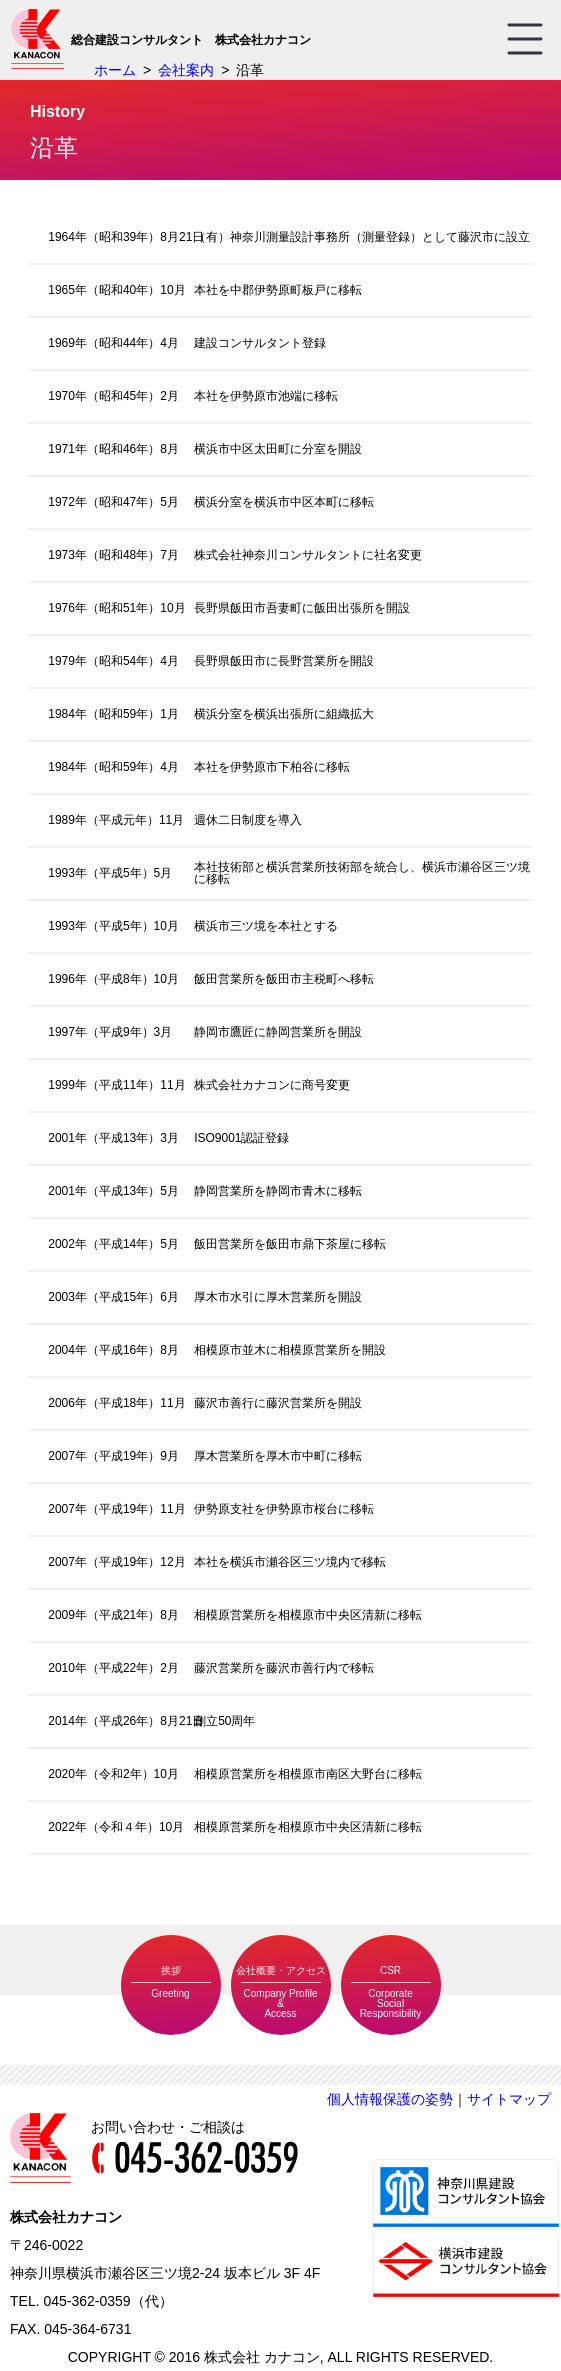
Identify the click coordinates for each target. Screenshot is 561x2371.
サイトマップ (509, 2099)
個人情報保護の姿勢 (390, 2099)
